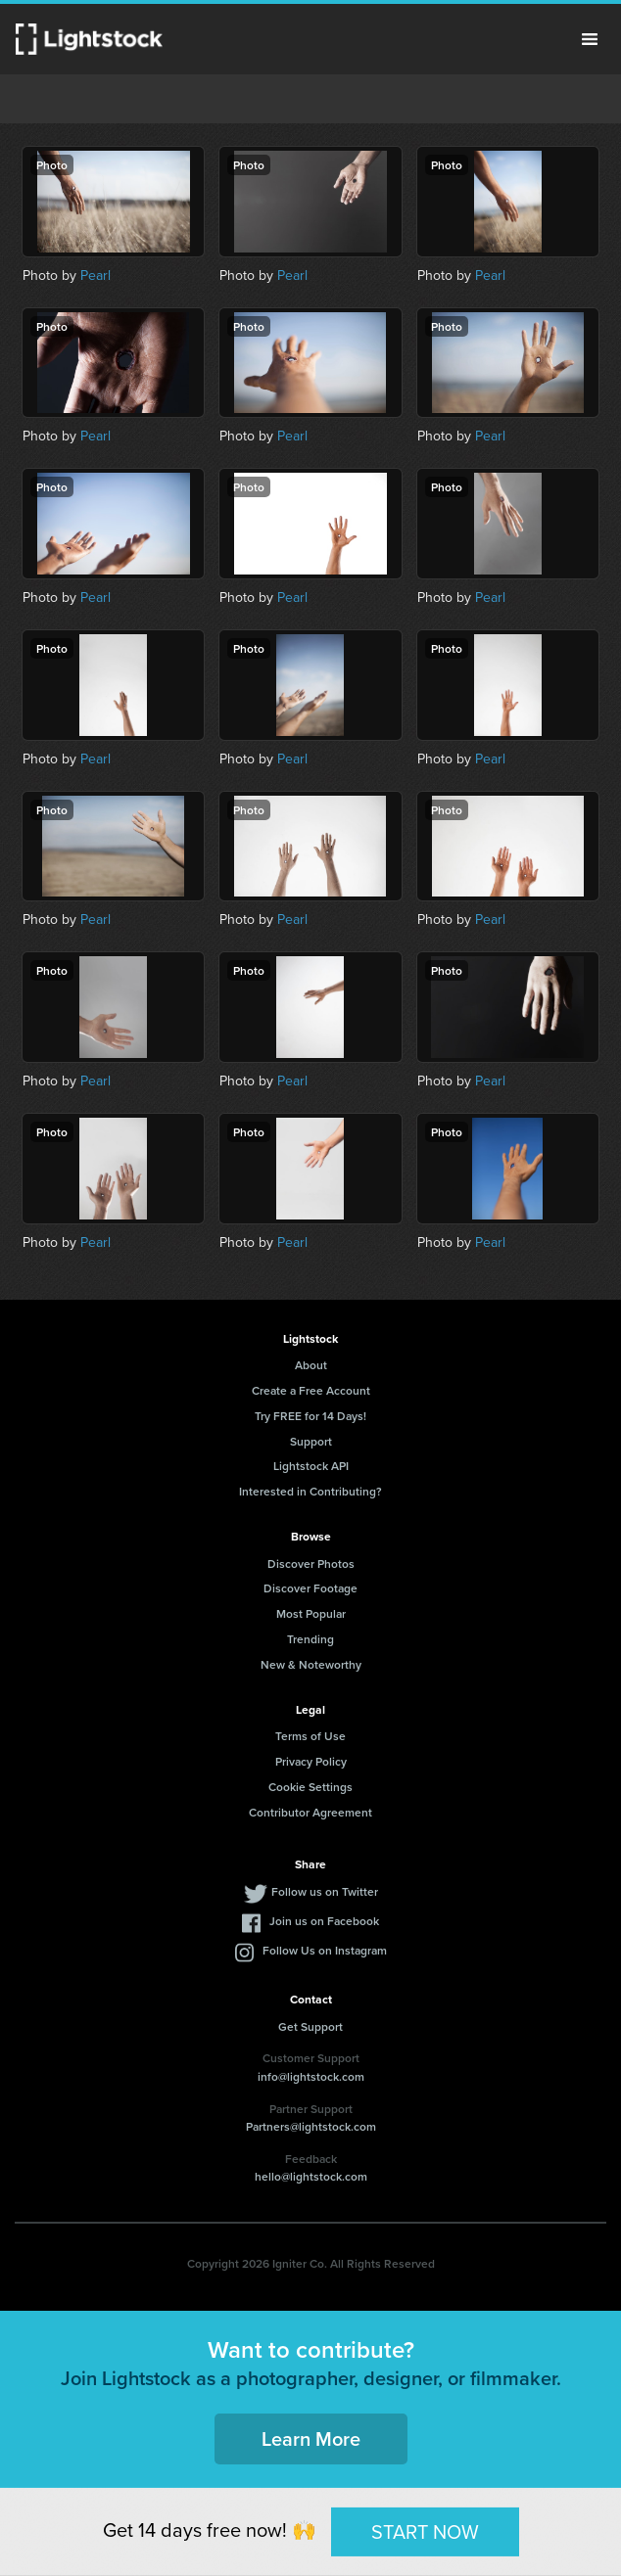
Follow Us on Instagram (325, 1950)
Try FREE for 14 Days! (310, 1415)
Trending (310, 1639)
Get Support (310, 2026)
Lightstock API (311, 1465)
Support (311, 1441)
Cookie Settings (310, 1786)
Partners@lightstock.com (311, 2126)
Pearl (95, 275)
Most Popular (311, 1613)
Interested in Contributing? (310, 1491)
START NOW (425, 2530)
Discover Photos (311, 1563)
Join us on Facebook (324, 1920)
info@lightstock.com (311, 2076)
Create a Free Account (311, 1390)
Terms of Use (310, 1735)
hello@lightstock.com (311, 2176)
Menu (589, 39)
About (311, 1365)
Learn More (311, 2438)
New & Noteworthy (311, 1664)
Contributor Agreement (310, 1812)
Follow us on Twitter (324, 1891)
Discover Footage (310, 1588)
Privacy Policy (311, 1761)
